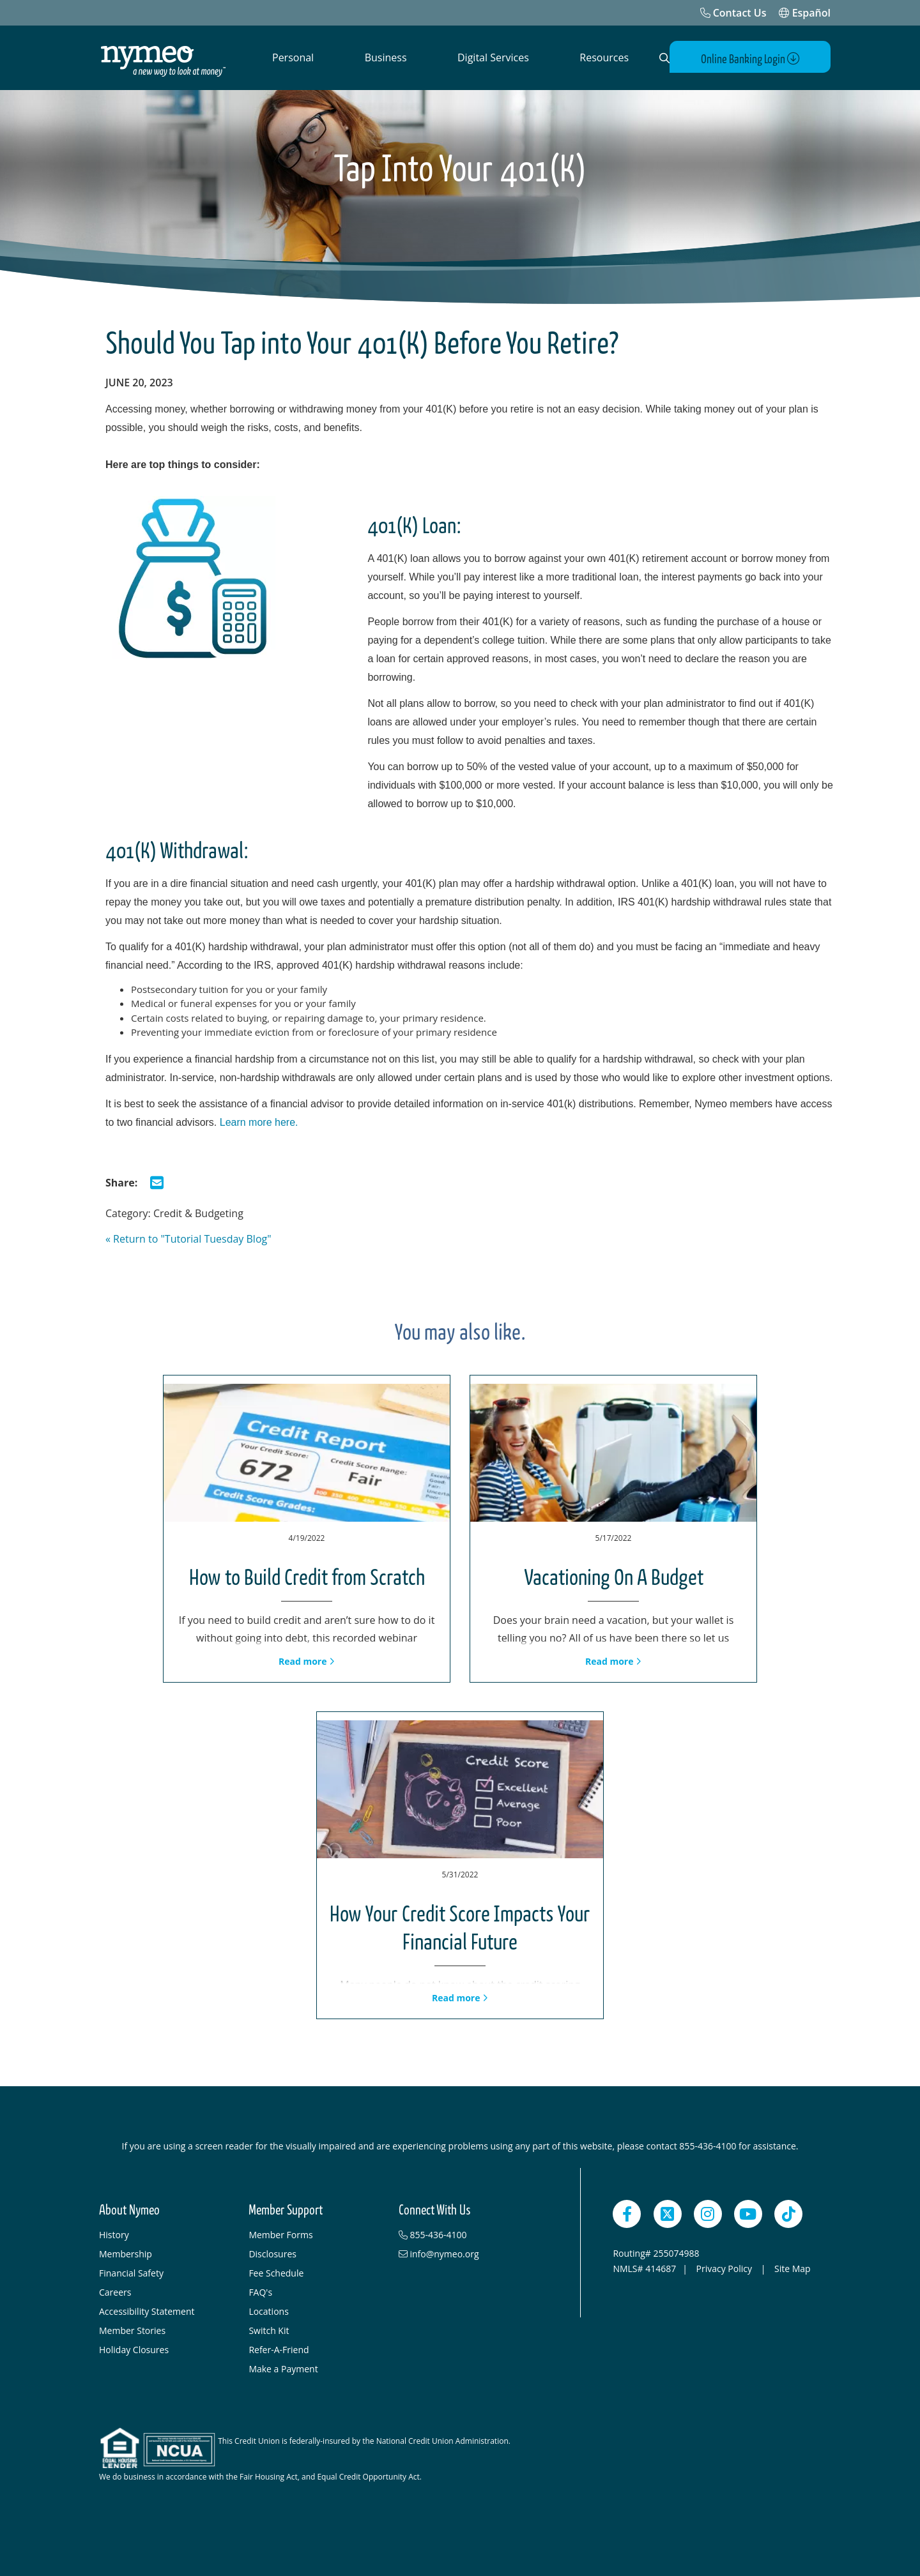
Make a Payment (283, 2368)
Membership (125, 2253)
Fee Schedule (276, 2272)
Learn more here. (259, 1121)
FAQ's (260, 2291)
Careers (115, 2291)
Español (805, 13)
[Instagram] (708, 2213)
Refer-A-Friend (279, 2349)
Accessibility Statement (147, 2311)
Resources (604, 57)
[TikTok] (788, 2213)
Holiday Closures (134, 2349)
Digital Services (493, 57)
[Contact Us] (733, 13)
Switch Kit (269, 2330)
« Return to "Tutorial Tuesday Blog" (188, 1238)
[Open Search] (662, 58)
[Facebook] (627, 2213)
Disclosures (272, 2253)
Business (386, 57)
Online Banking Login (756, 58)
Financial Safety (131, 2272)
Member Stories (132, 2330)
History (114, 2234)
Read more (307, 1661)
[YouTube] (748, 2213)
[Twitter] (668, 2213)
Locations (268, 2311)
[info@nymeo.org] (467, 2253)
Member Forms (280, 2234)
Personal (293, 57)
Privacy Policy (725, 2268)
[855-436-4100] (467, 2234)
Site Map (792, 2268)
